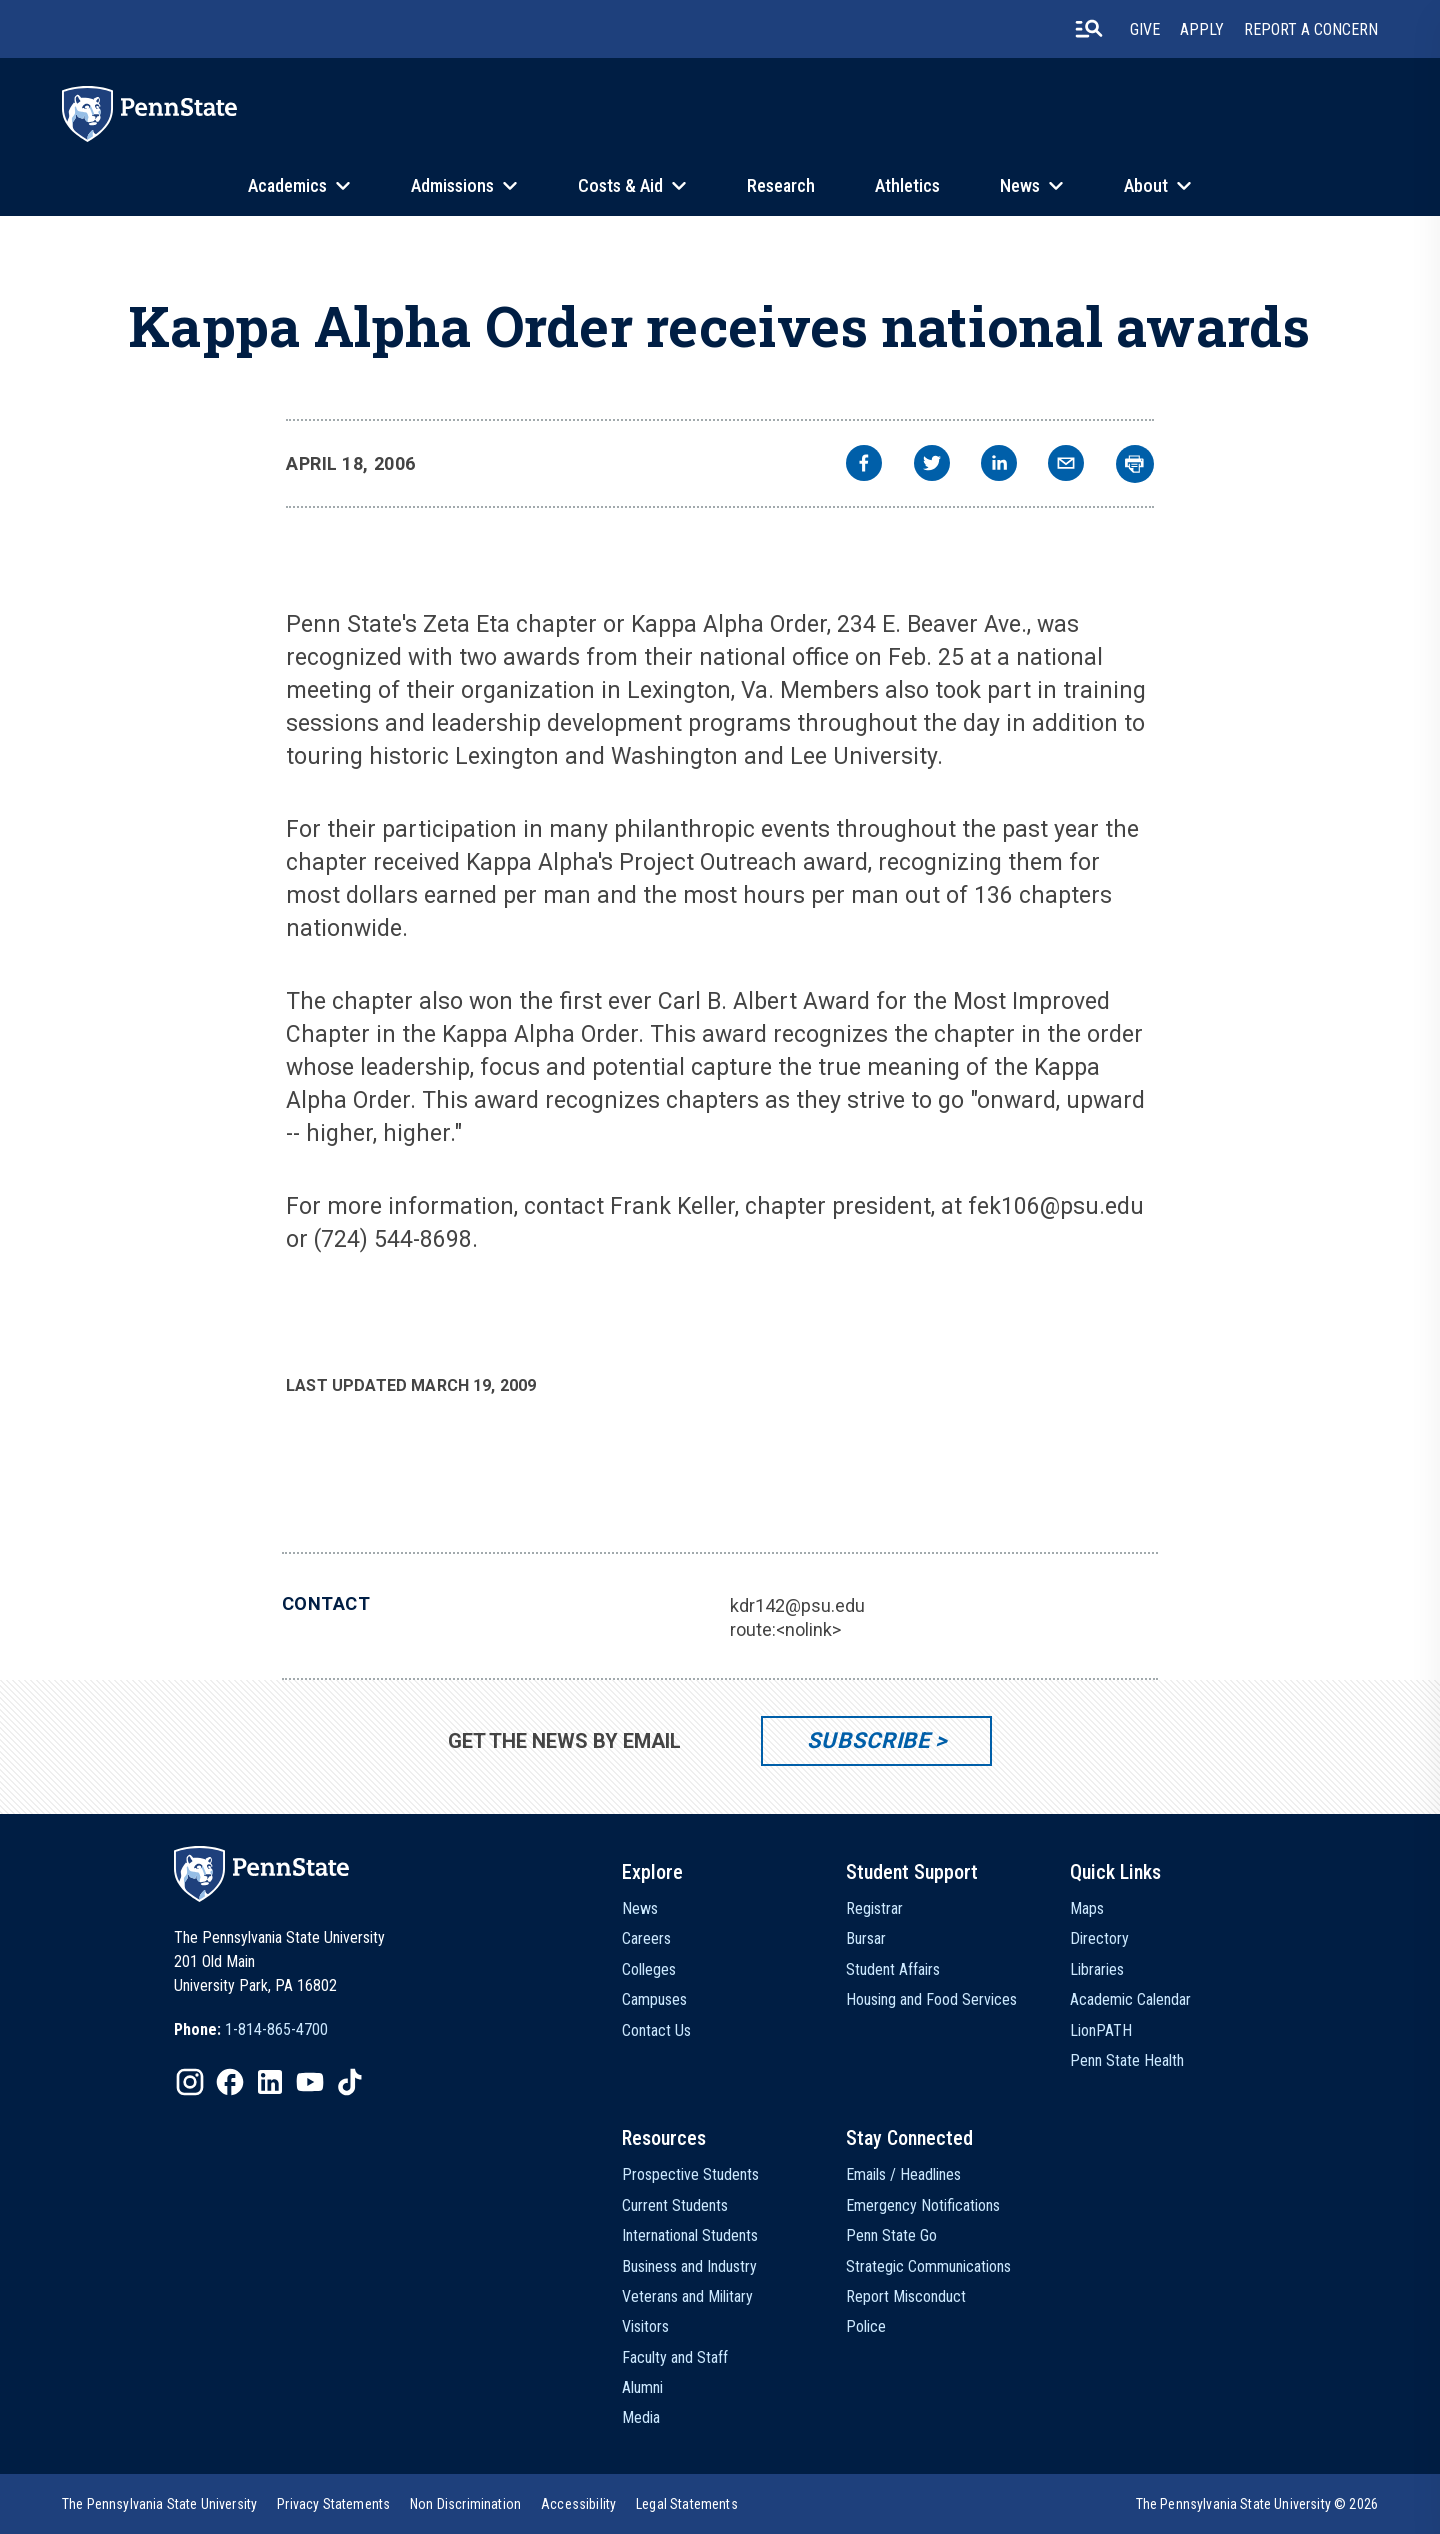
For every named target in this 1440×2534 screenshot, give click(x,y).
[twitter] (932, 465)
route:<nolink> (785, 1629)
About (1146, 185)
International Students (690, 2235)
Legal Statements (687, 2504)
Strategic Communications (928, 2266)
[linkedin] (999, 465)
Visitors (645, 2326)
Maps (1087, 1908)
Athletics (907, 185)
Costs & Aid (620, 185)
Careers (646, 1938)
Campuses (654, 1999)
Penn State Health (1127, 2060)
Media (641, 2417)
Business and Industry (689, 2266)
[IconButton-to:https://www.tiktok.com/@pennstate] (350, 2082)
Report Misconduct (906, 2296)
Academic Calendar (1130, 1999)
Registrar (874, 1908)
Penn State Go (891, 2235)
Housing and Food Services (931, 1999)
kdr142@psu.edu (797, 1605)
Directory (1099, 1938)
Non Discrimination (465, 2504)
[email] (1066, 465)
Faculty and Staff (675, 2357)
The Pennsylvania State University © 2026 (1257, 2504)
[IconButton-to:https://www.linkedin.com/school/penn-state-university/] (270, 2082)
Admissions (452, 185)
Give (1145, 29)
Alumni (642, 2387)
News (1020, 185)
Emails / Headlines (903, 2174)
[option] (251, 2030)
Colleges (649, 1969)
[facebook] (864, 465)
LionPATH (1101, 2030)
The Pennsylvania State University (159, 2504)
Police (866, 2326)
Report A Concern (1311, 29)
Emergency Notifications (923, 2205)
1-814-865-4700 (276, 2029)
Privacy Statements (333, 2504)
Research (781, 185)
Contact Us (656, 2030)
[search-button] (1089, 29)
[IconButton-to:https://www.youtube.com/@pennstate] (310, 2082)
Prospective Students (690, 2174)
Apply (1202, 29)
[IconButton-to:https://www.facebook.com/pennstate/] (230, 2082)
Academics (287, 185)
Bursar (866, 1938)
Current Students (675, 2205)
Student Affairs (893, 1969)
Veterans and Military (687, 2296)
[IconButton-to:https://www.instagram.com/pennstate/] (190, 2082)
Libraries (1097, 1969)
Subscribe (868, 1740)
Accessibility (578, 2504)
